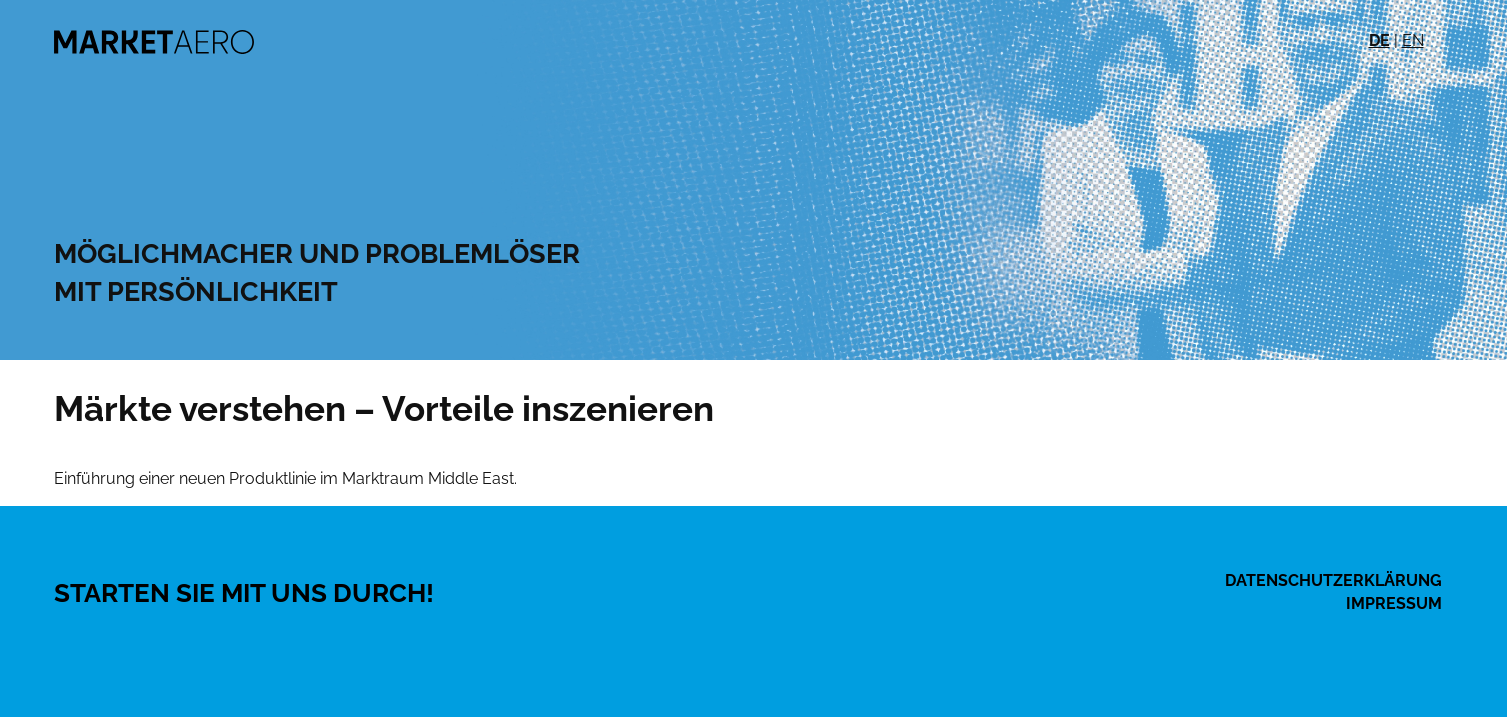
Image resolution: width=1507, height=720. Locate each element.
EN (1413, 40)
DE (1379, 40)
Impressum (1394, 603)
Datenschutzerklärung (1333, 580)
